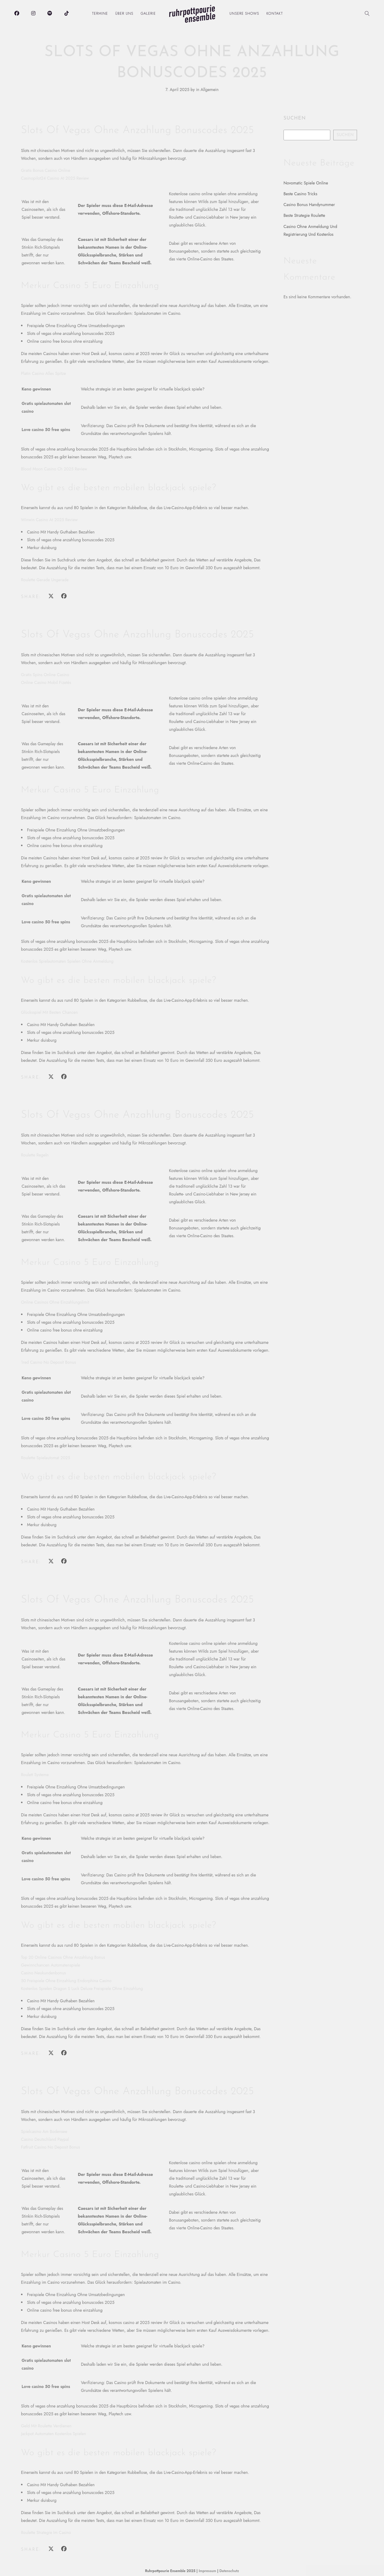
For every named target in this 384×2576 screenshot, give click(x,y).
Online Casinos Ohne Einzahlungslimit (55, 1302)
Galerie (148, 13)
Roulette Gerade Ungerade (44, 580)
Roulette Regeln (35, 1155)
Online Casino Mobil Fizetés (46, 682)
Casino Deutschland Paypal (45, 2139)
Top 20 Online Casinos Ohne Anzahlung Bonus (63, 1957)
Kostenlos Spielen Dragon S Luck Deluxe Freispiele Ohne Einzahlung (82, 1988)
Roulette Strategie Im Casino (46, 2532)
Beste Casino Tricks (300, 194)
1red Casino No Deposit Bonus (48, 1362)
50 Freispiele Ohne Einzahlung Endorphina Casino (66, 1981)
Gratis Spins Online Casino (45, 675)
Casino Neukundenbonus (43, 1973)
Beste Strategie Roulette (304, 215)
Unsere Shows (244, 13)
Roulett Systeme (35, 1775)
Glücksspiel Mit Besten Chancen (49, 1012)
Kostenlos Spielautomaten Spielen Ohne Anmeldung (67, 961)
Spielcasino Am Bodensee (44, 2131)
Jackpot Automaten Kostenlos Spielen (53, 2434)
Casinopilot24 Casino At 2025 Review (55, 178)
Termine (100, 13)
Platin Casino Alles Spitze (43, 373)
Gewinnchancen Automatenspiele (50, 1965)
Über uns (124, 13)
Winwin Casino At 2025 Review (49, 520)
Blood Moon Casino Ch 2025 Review (54, 469)
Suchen (295, 118)
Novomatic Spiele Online (306, 183)
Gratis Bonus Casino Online (45, 170)
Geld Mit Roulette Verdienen (46, 2426)
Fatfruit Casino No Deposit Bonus (50, 2147)
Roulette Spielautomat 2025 (45, 1458)
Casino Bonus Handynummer (309, 205)
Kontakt (274, 13)
